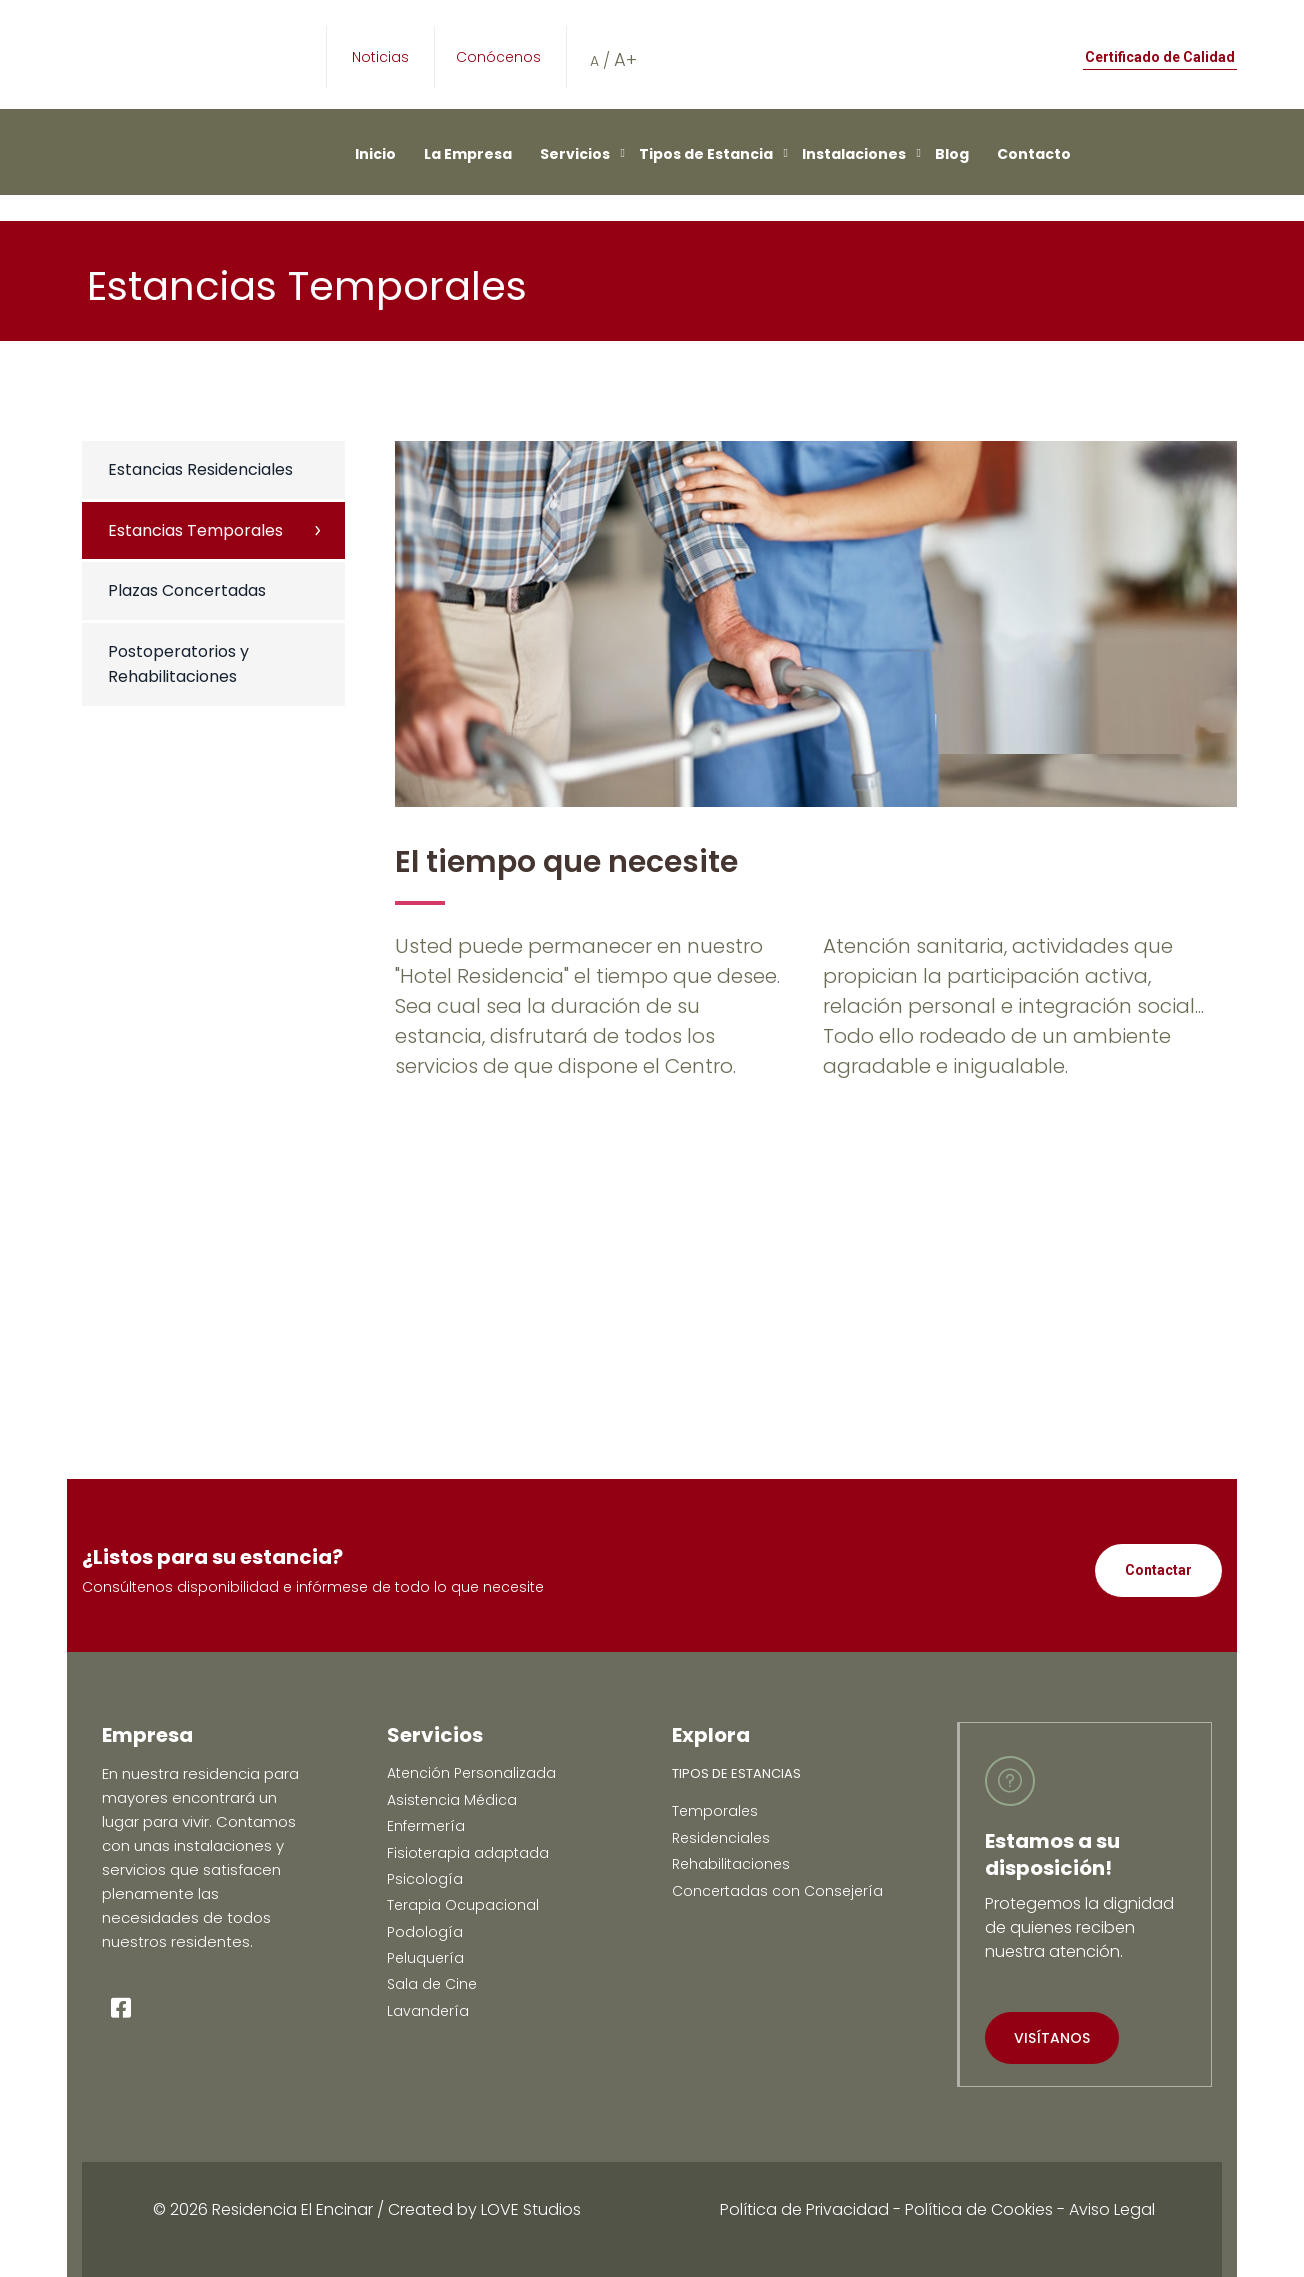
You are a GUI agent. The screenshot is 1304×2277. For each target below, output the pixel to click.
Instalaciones (854, 154)
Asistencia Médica (452, 1800)
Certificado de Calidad (1160, 57)
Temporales (715, 1811)
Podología (425, 1932)
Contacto (1034, 154)
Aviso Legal (1112, 2209)
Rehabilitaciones (731, 1864)
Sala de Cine (432, 1984)
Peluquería (425, 1958)
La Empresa (468, 154)
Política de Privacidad (804, 2209)
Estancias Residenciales (200, 469)
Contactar (1158, 1570)
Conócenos (498, 57)
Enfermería (426, 1826)
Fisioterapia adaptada (468, 1853)
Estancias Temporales (195, 530)
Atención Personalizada (471, 1773)
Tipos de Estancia (706, 154)
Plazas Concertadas (187, 590)
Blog (952, 154)
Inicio (375, 154)
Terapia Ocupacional (463, 1905)
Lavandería (428, 2011)
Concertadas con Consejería (777, 1891)
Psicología (425, 1879)
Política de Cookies (979, 2209)
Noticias (380, 57)
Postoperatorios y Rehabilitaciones (178, 664)
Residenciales (721, 1838)
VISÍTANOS (1052, 2038)
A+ (625, 59)
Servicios (575, 154)
